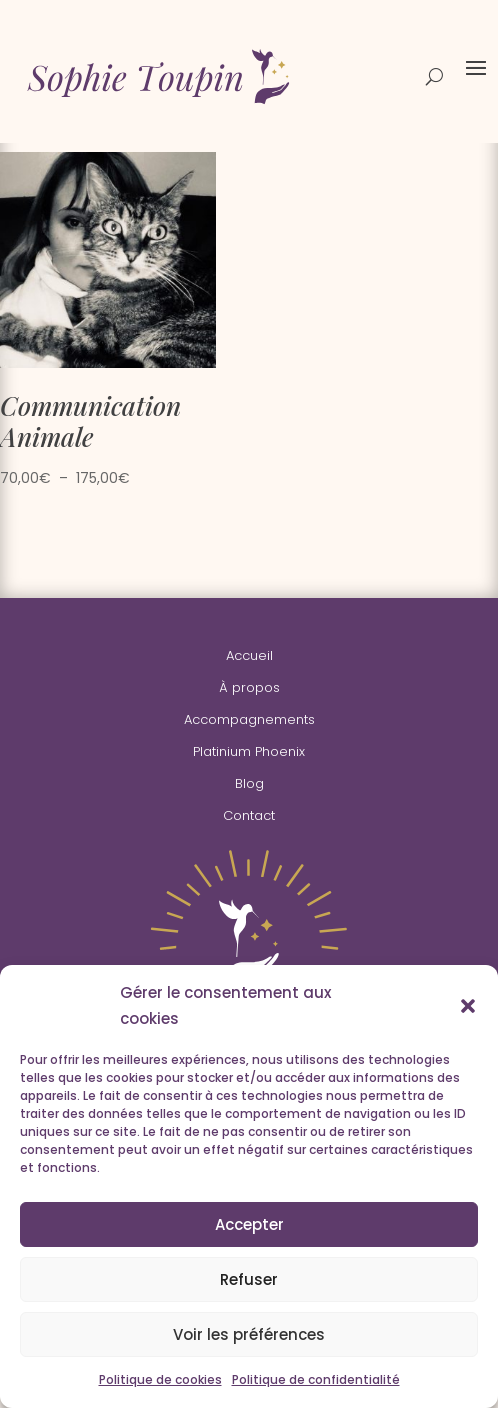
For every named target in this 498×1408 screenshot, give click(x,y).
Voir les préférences (249, 1334)
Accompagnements (249, 719)
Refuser (249, 1279)
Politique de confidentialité (316, 1379)
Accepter (249, 1224)
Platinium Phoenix (249, 751)
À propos (249, 687)
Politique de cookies (160, 1379)
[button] (468, 1006)
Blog (249, 783)
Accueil (249, 655)
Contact (249, 815)
